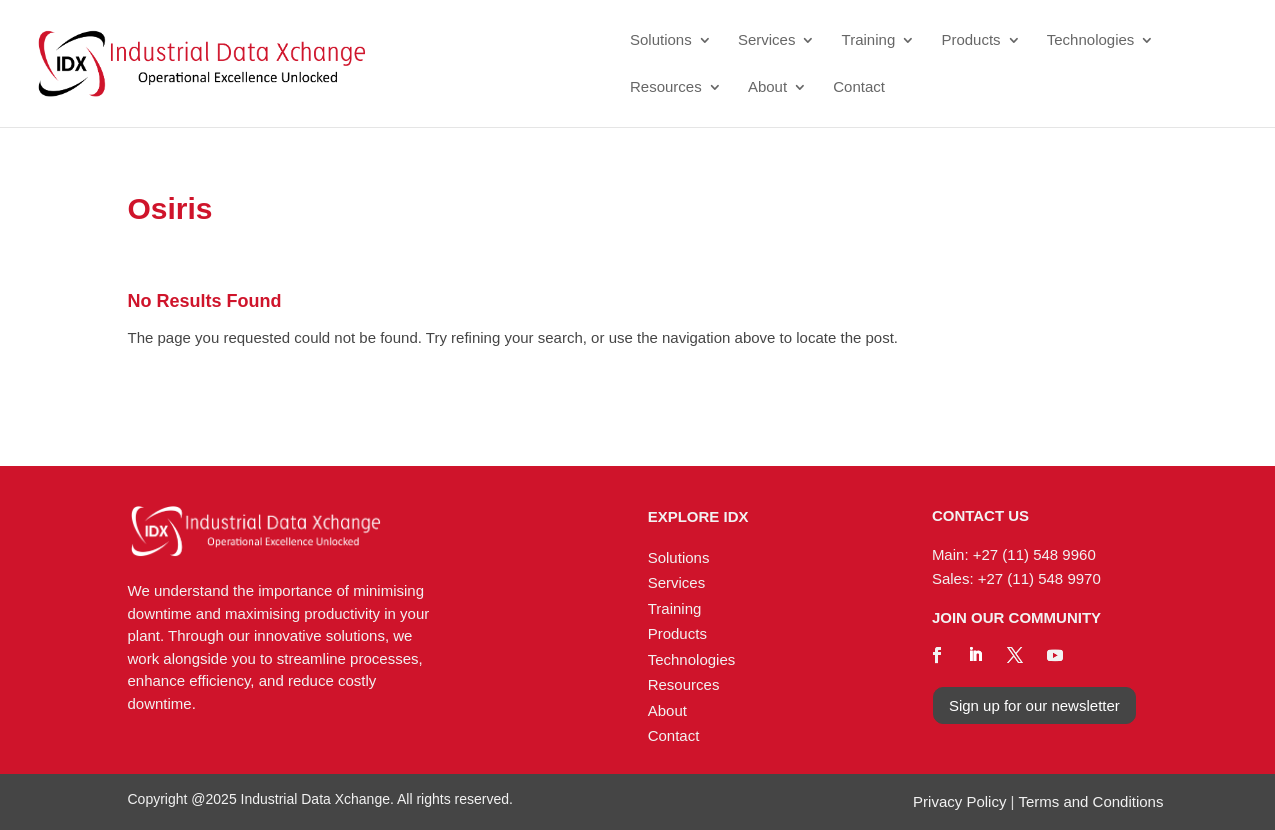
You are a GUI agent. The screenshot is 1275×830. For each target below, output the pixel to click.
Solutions (661, 40)
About (767, 87)
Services (767, 40)
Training (869, 40)
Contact (859, 87)
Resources (666, 87)
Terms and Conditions (1090, 801)
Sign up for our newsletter (1034, 705)
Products (970, 40)
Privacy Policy (959, 801)
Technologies (1091, 40)
